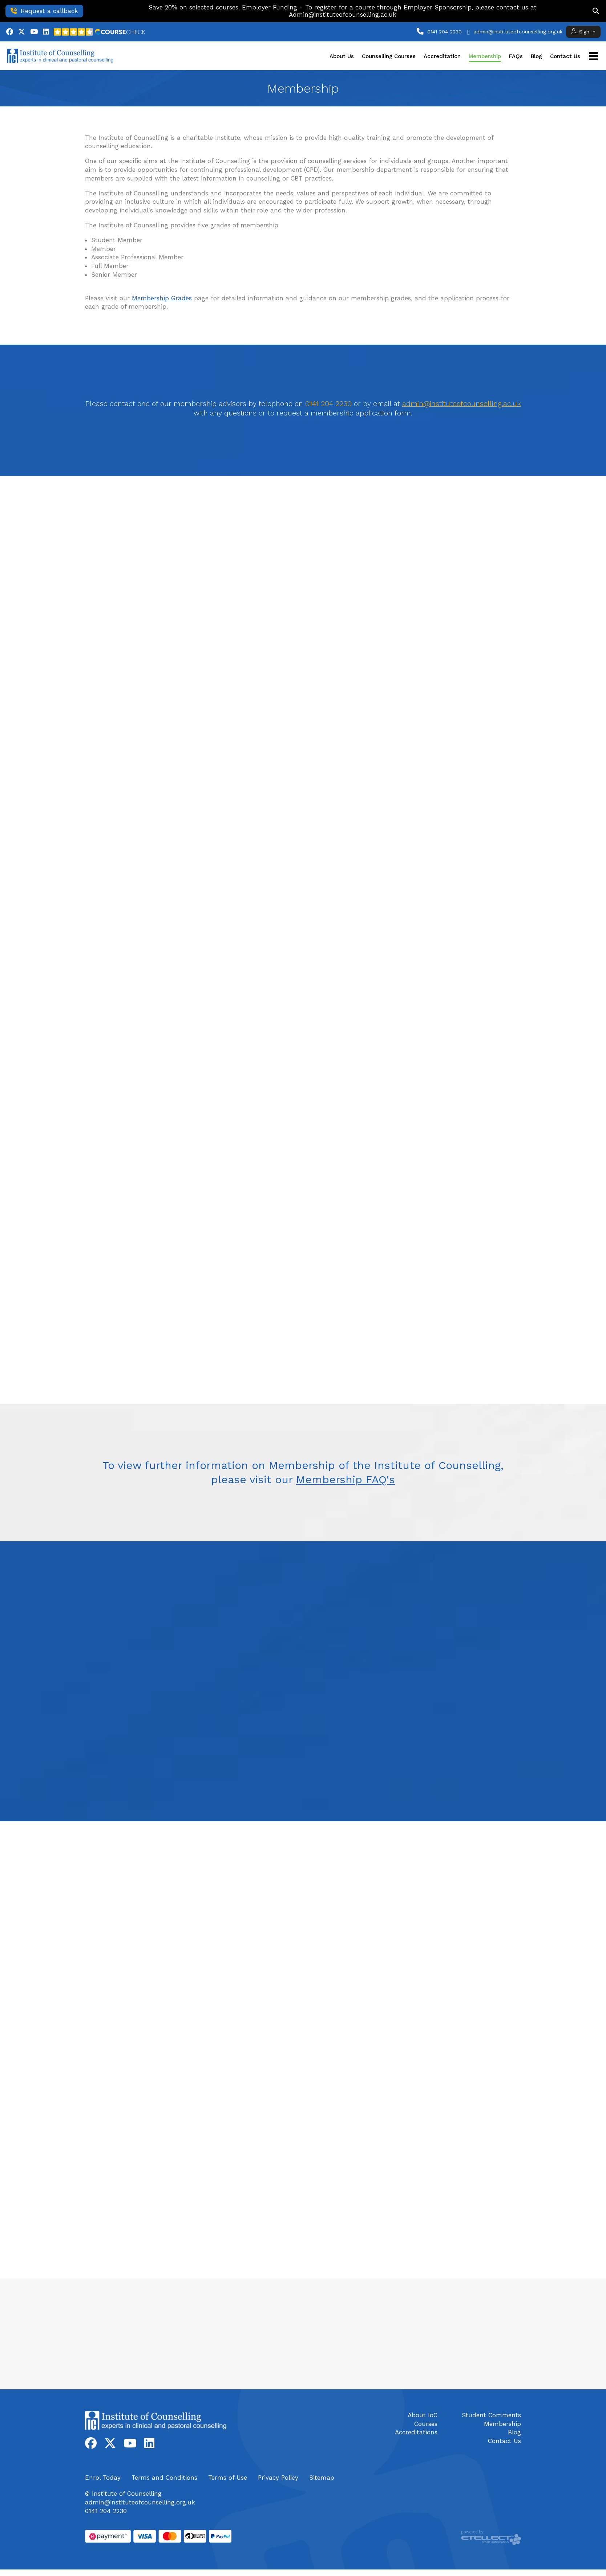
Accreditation (442, 56)
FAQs (516, 56)
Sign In (583, 31)
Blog (536, 56)
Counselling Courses (389, 56)
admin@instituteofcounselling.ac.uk (461, 403)
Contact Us (565, 56)
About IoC (422, 2415)
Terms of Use (227, 2477)
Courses (425, 2423)
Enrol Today (103, 2477)
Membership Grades (162, 298)
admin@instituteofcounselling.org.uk (517, 32)
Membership (485, 56)
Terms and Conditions (164, 2477)
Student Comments (491, 2415)
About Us (342, 56)
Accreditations (416, 2432)
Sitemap (321, 2477)
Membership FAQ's (345, 1479)
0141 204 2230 (444, 32)
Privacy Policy (278, 2477)
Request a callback (44, 11)
